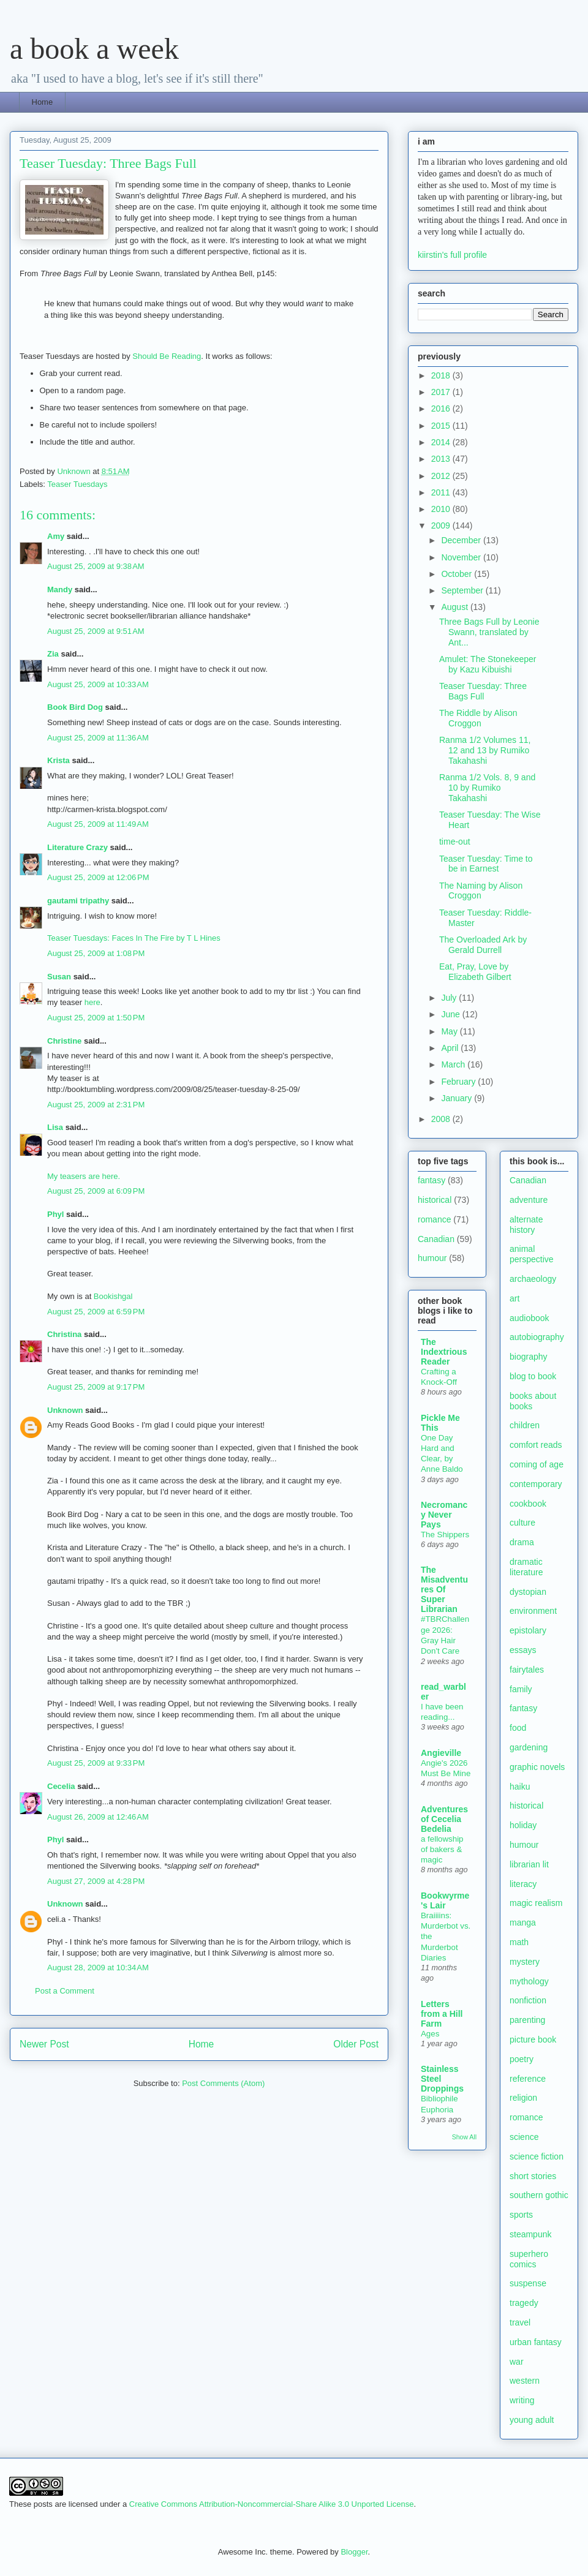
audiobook (529, 1318)
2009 (442, 525)
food (518, 1728)
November (462, 557)
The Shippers (445, 1534)
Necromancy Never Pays (444, 1514)
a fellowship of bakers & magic (442, 1849)
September (463, 590)
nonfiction (528, 2000)
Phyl (55, 1214)
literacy (523, 1884)
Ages (430, 2033)
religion (523, 2098)
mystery (525, 1962)
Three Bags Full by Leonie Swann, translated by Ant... (489, 632)
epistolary (528, 1630)
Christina (64, 1334)
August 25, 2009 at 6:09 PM (96, 1191)
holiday (523, 1825)
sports (521, 2215)
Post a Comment (64, 1990)
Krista (58, 760)
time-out (454, 841)
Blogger (354, 2551)
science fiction (537, 2156)
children (525, 1425)
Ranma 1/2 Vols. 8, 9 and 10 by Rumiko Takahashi (487, 787)
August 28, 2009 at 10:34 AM (98, 1967)
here (92, 1002)
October (457, 574)
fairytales (527, 1669)
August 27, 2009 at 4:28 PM (96, 1881)
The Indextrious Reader (444, 1351)
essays (523, 1650)
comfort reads (536, 1445)
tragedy (524, 2303)
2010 (442, 509)
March (454, 1064)
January (457, 1098)
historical (434, 1200)
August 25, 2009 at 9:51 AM (96, 631)
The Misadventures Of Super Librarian (444, 1589)
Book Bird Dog (75, 707)
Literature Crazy (77, 847)
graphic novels (537, 1767)
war (517, 2362)
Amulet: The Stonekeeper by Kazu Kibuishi (488, 664)
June (451, 1014)
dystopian (528, 1592)
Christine (64, 1040)
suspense (528, 2283)
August (455, 607)
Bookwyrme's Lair (445, 1900)
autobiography (537, 1337)
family (521, 1689)
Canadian (436, 1239)
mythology (529, 1981)
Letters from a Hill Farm (441, 2013)
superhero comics (529, 2259)
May (450, 1031)
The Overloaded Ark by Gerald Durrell (483, 945)
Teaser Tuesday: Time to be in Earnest (486, 864)
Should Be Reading (166, 356)
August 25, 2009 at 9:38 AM (96, 566)
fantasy (431, 1180)
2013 (442, 459)
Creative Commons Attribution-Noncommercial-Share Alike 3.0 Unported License (271, 2504)
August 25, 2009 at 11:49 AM (98, 824)
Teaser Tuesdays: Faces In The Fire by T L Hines (134, 938)
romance (434, 1219)
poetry (521, 2059)
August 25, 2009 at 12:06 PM (98, 877)
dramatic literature (526, 1567)
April (451, 1048)
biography (529, 1356)
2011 (442, 492)
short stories (533, 2176)
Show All (464, 2137)
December (462, 540)
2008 (442, 1119)
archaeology (533, 1279)
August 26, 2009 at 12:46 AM (98, 1816)
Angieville (441, 1753)
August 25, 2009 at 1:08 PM (96, 953)
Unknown (65, 1410)
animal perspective (532, 1254)
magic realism (536, 1903)
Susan (60, 976)
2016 (442, 408)
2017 (442, 392)
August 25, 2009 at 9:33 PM (96, 1763)
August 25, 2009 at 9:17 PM (96, 1387)
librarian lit (529, 1864)
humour (432, 1258)
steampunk (530, 2234)
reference (528, 2079)
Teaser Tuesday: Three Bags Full (483, 691)
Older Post (356, 2044)
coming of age (537, 1464)
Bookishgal (113, 1296)
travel (520, 2322)
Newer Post (44, 2044)
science (524, 2137)
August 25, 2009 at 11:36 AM (98, 737)
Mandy (59, 589)
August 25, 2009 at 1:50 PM (96, 1017)
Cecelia (61, 1786)
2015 (442, 426)
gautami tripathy (78, 900)
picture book (533, 2039)
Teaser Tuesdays (77, 484)
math (519, 1942)
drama (522, 1542)
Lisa (55, 1127)
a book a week (94, 48)
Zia (53, 653)
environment (533, 1611)
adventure (529, 1200)
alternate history (526, 1225)
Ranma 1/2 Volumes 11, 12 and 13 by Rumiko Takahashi (484, 750)
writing (522, 2400)
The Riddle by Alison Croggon (478, 718)
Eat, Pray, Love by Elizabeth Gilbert (475, 972)
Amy (55, 536)
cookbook (528, 1503)
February (459, 1082)
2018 (442, 375)
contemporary (536, 1484)
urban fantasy (536, 2342)
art (514, 1298)
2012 (442, 476)
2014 (442, 442)
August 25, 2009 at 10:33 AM (98, 684)
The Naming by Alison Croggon (480, 891)
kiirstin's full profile (452, 255)
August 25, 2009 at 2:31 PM (96, 1104)
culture (522, 1522)
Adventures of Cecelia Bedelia (444, 1819)
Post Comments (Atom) (223, 2083)
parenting (527, 2020)
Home (42, 102)
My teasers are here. (83, 1176)
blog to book (533, 1376)
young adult (532, 2420)
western (525, 2381)
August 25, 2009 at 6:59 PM (96, 1311)
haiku (520, 1786)
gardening (529, 1747)
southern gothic (539, 2195)
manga (523, 1922)
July (450, 998)
